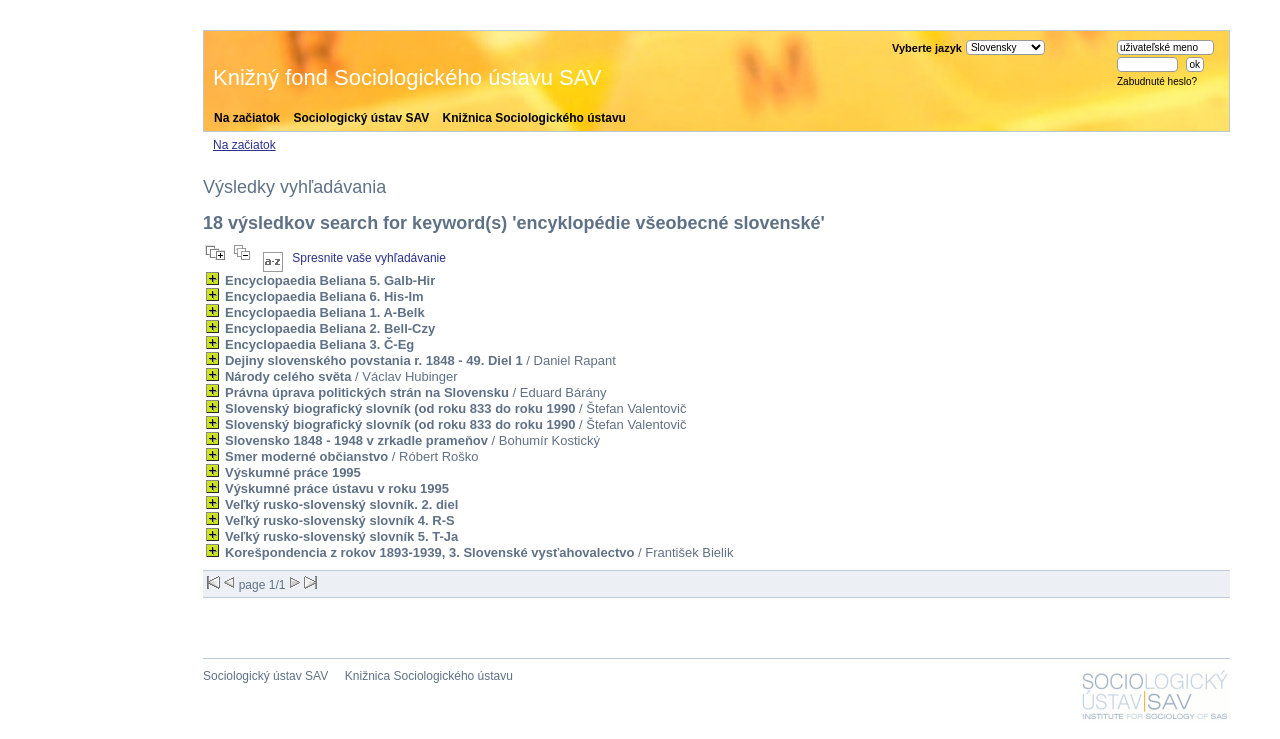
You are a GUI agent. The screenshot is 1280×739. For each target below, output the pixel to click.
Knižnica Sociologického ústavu (534, 118)
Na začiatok (247, 118)
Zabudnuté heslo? (1157, 81)
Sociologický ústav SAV (361, 118)
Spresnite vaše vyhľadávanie (369, 258)
